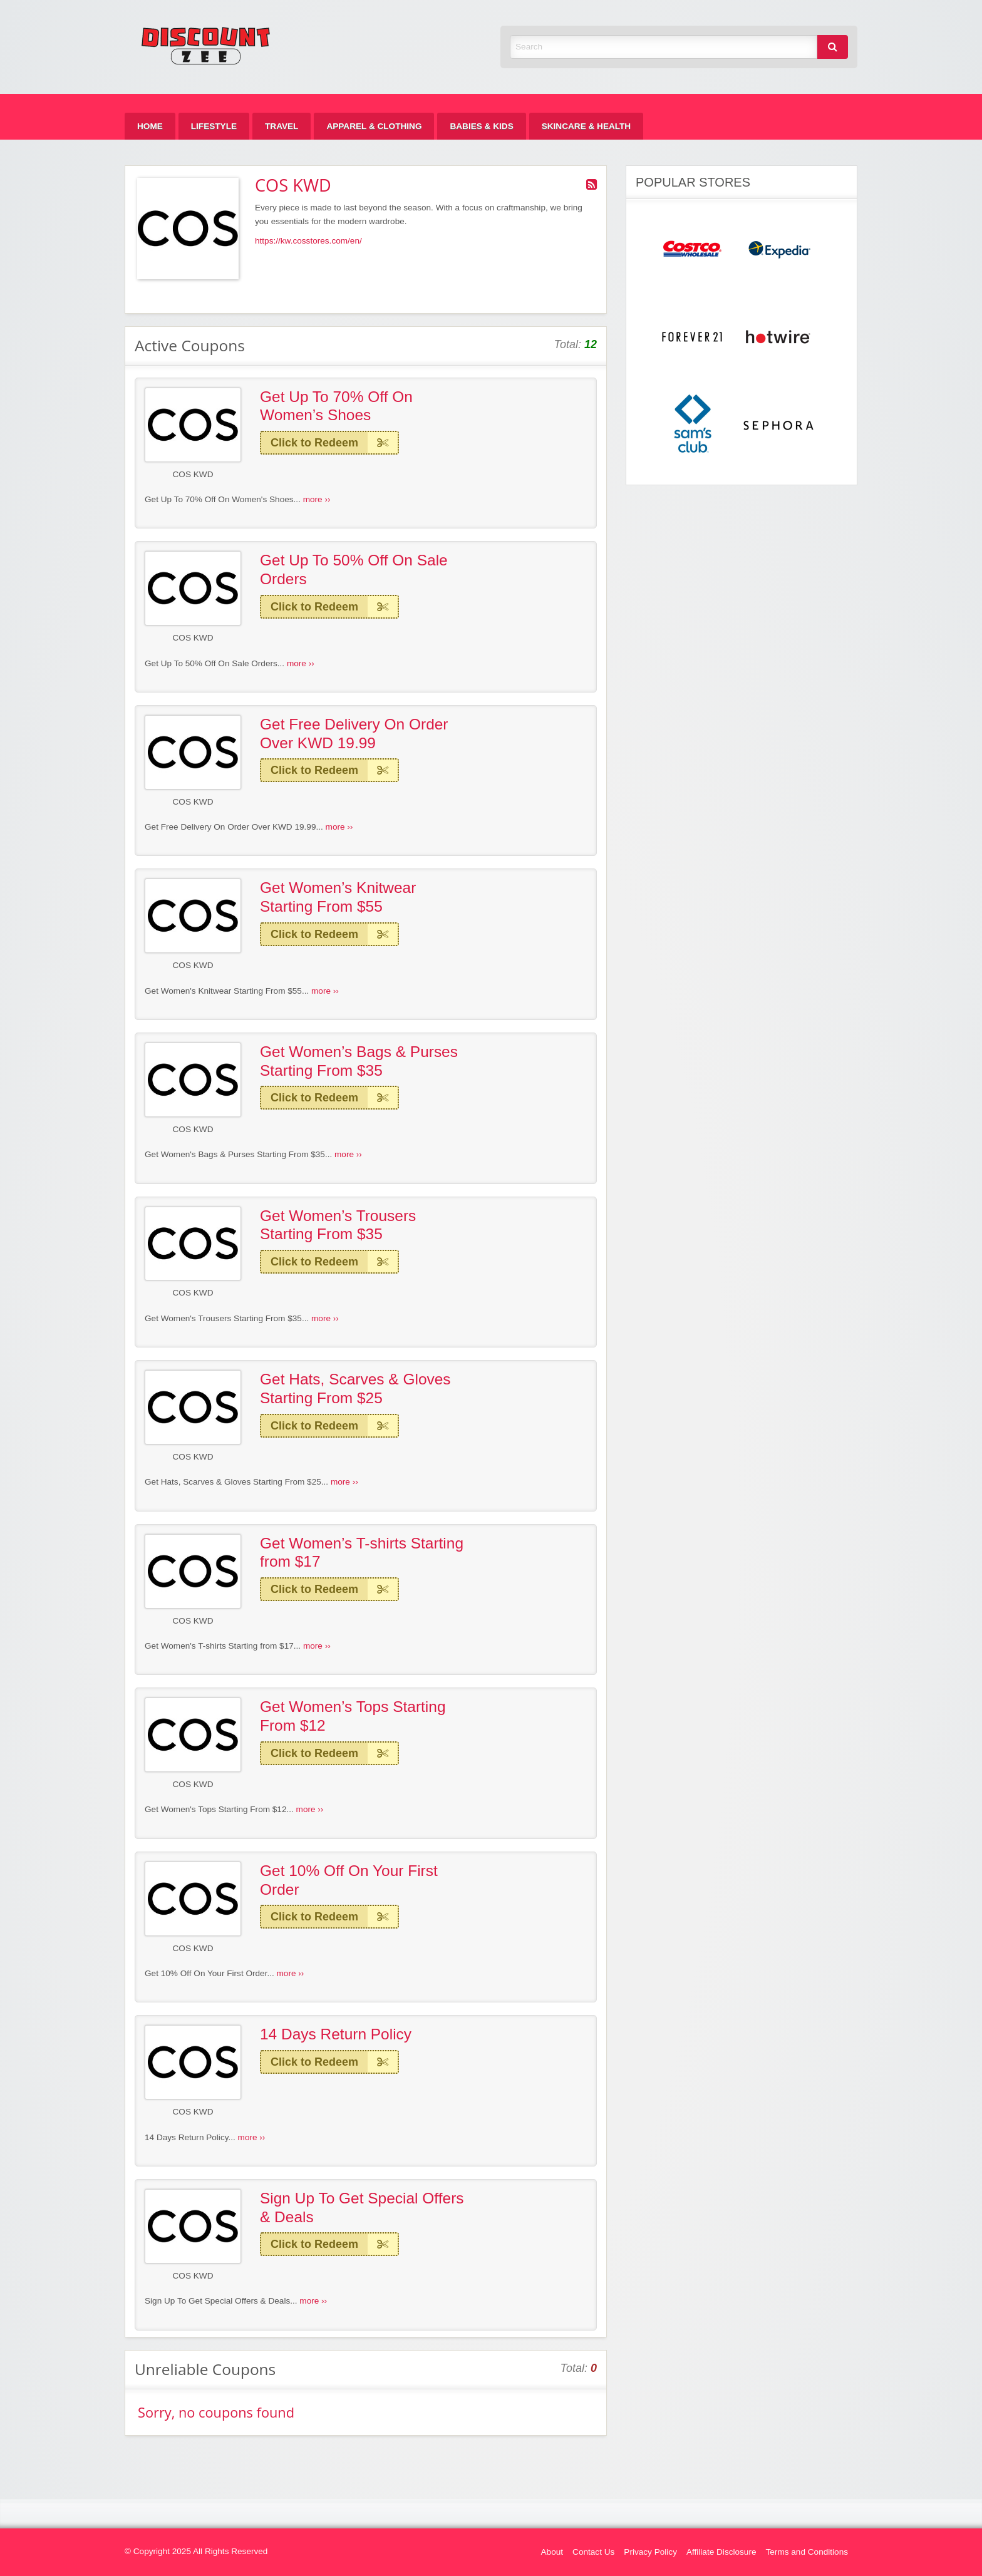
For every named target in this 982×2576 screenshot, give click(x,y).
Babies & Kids (481, 126)
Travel (281, 126)
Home (150, 126)
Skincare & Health (586, 126)
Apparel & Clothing (373, 126)
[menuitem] (150, 126)
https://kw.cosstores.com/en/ (308, 240)
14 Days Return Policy (335, 2034)
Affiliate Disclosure (721, 2552)
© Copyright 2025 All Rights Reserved (196, 2551)
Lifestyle (214, 126)
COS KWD (193, 474)
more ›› (317, 499)
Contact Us (593, 2552)
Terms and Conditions (807, 2552)
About (552, 2552)
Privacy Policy (650, 2552)
